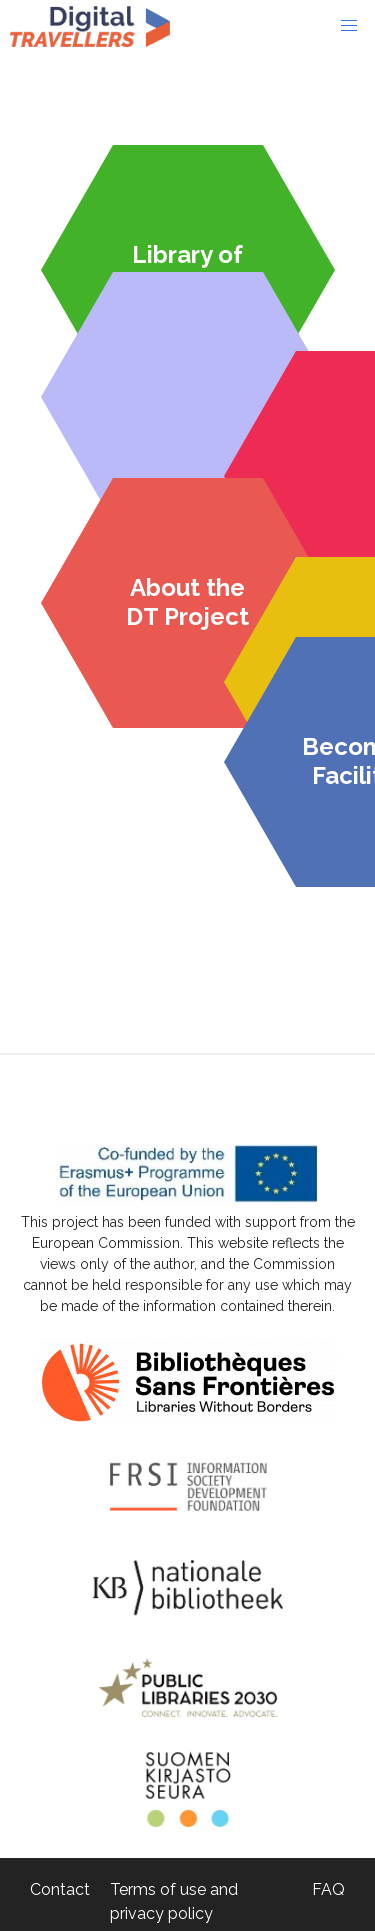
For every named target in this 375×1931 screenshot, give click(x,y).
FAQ (328, 1889)
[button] (349, 26)
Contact (60, 1889)
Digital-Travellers (90, 26)
